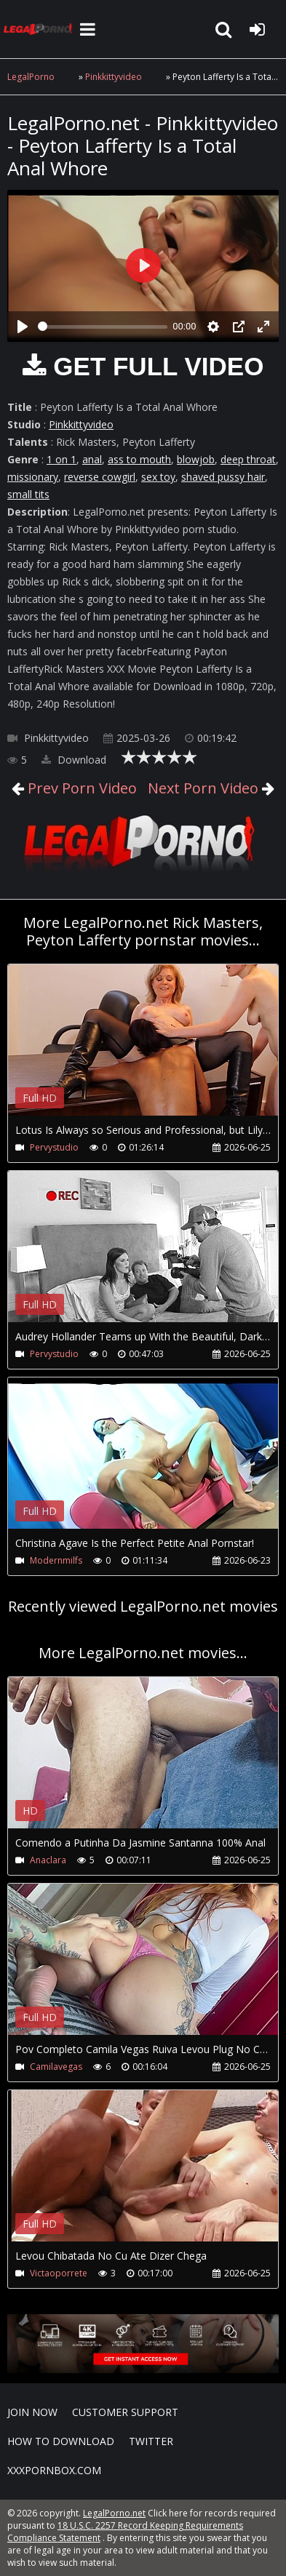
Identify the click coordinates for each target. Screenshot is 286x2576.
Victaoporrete (58, 2273)
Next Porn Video (203, 788)
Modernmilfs (56, 1560)
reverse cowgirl (99, 477)
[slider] (102, 327)
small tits (28, 494)
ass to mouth (139, 459)
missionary (32, 477)
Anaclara (48, 1860)
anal (92, 459)
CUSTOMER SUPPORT (125, 2412)
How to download (60, 2441)
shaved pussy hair (223, 477)
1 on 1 (61, 459)
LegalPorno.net (40, 29)
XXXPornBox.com (54, 2470)
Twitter (151, 2441)
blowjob (196, 459)
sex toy (158, 477)
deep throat (248, 459)
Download (73, 760)
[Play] (22, 326)
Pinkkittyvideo (113, 77)
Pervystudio (54, 1147)
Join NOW (32, 2412)
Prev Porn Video (80, 788)
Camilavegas (56, 2066)
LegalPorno (31, 77)
